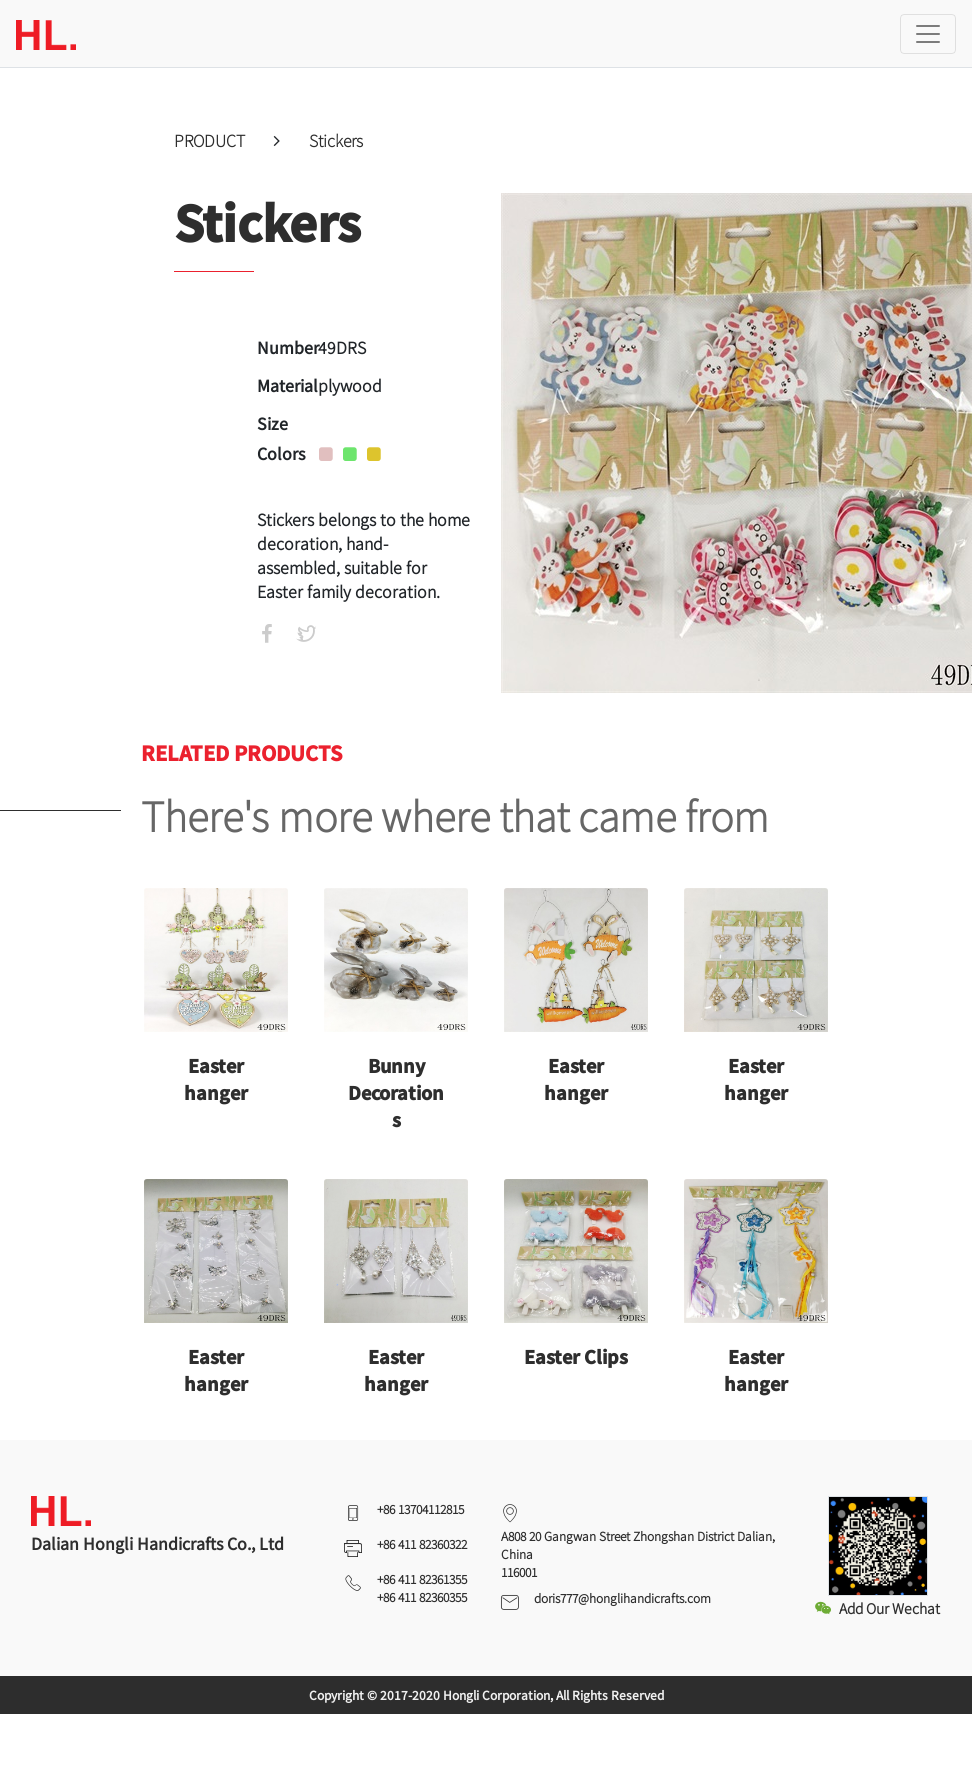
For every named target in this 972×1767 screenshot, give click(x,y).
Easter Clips (576, 1356)
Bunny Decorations (396, 1092)
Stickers (336, 140)
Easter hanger (216, 1078)
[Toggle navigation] (928, 34)
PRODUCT (211, 140)
